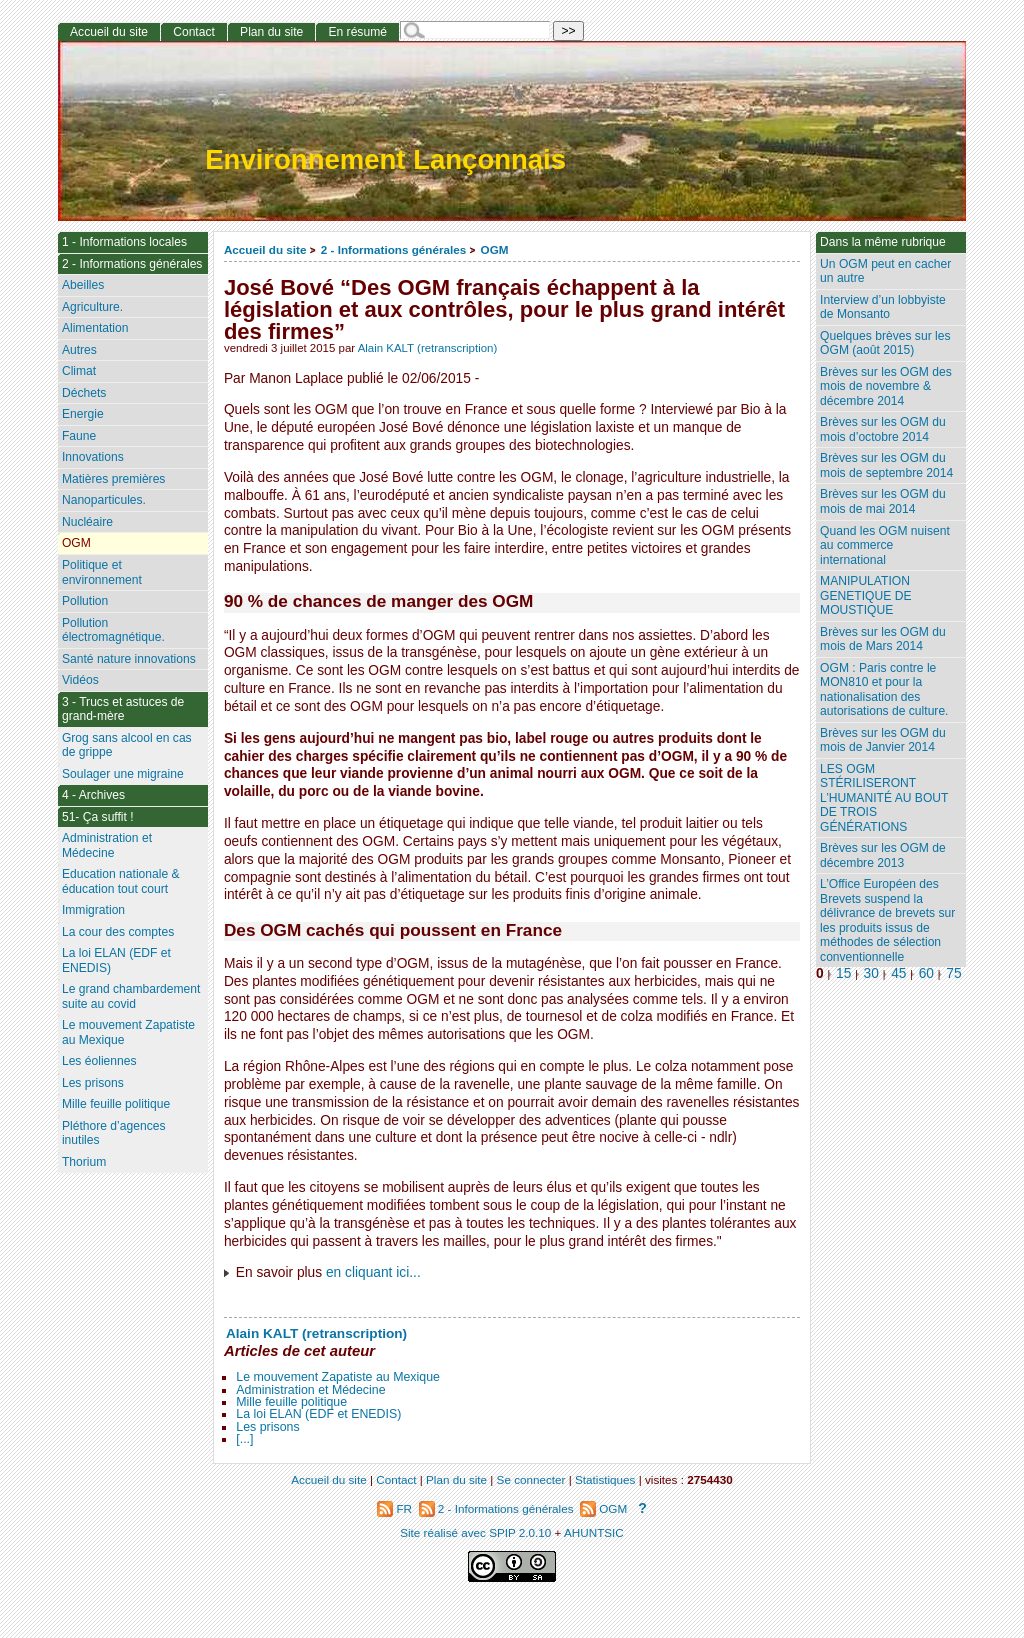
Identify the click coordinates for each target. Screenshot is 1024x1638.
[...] (244, 1439)
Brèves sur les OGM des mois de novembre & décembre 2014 (886, 386)
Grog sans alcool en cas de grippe (127, 745)
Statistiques (605, 1479)
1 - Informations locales (124, 242)
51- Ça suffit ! (98, 817)
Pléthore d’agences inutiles (114, 1133)
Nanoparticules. (104, 500)
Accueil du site (265, 249)
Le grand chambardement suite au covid (131, 996)
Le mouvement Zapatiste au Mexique (338, 1377)
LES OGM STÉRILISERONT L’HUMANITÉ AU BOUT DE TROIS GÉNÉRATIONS (884, 798)
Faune (79, 436)
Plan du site (271, 32)
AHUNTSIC (594, 1532)
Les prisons (267, 1427)
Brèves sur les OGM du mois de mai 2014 (883, 501)
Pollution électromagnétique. (113, 630)
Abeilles (83, 285)
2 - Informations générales (393, 249)
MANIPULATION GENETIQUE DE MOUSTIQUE (865, 595)
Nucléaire (87, 522)
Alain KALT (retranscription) (428, 348)
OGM (495, 249)
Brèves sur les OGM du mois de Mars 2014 (883, 639)
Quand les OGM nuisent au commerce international (885, 545)
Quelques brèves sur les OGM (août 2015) (885, 343)
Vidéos (80, 680)
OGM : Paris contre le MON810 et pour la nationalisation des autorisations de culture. (884, 690)
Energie (83, 414)
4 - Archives (93, 795)
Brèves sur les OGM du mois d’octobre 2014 (883, 429)
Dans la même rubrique (883, 242)
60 (926, 973)
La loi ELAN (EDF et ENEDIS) (318, 1414)
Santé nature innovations (129, 659)
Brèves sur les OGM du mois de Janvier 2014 (883, 740)
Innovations (93, 457)
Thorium (84, 1162)
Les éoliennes (99, 1061)
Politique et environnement (102, 572)
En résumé (357, 32)
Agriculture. (92, 307)
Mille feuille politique (291, 1402)
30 (871, 973)
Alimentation (95, 328)
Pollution (85, 601)
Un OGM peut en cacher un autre (885, 271)
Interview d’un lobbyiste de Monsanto (883, 307)
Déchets (84, 393)
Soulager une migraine (123, 774)
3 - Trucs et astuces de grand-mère (123, 709)
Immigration (93, 910)
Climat (79, 371)
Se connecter (531, 1479)
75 (953, 973)
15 (843, 973)
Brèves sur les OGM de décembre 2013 (883, 855)
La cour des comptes (118, 932)
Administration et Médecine (310, 1390)
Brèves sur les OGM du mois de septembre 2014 (886, 465)
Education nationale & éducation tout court (121, 881)
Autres (79, 350)
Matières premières (114, 479)
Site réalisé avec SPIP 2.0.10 (475, 1532)
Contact (194, 32)
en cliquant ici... (373, 1272)
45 (898, 973)
